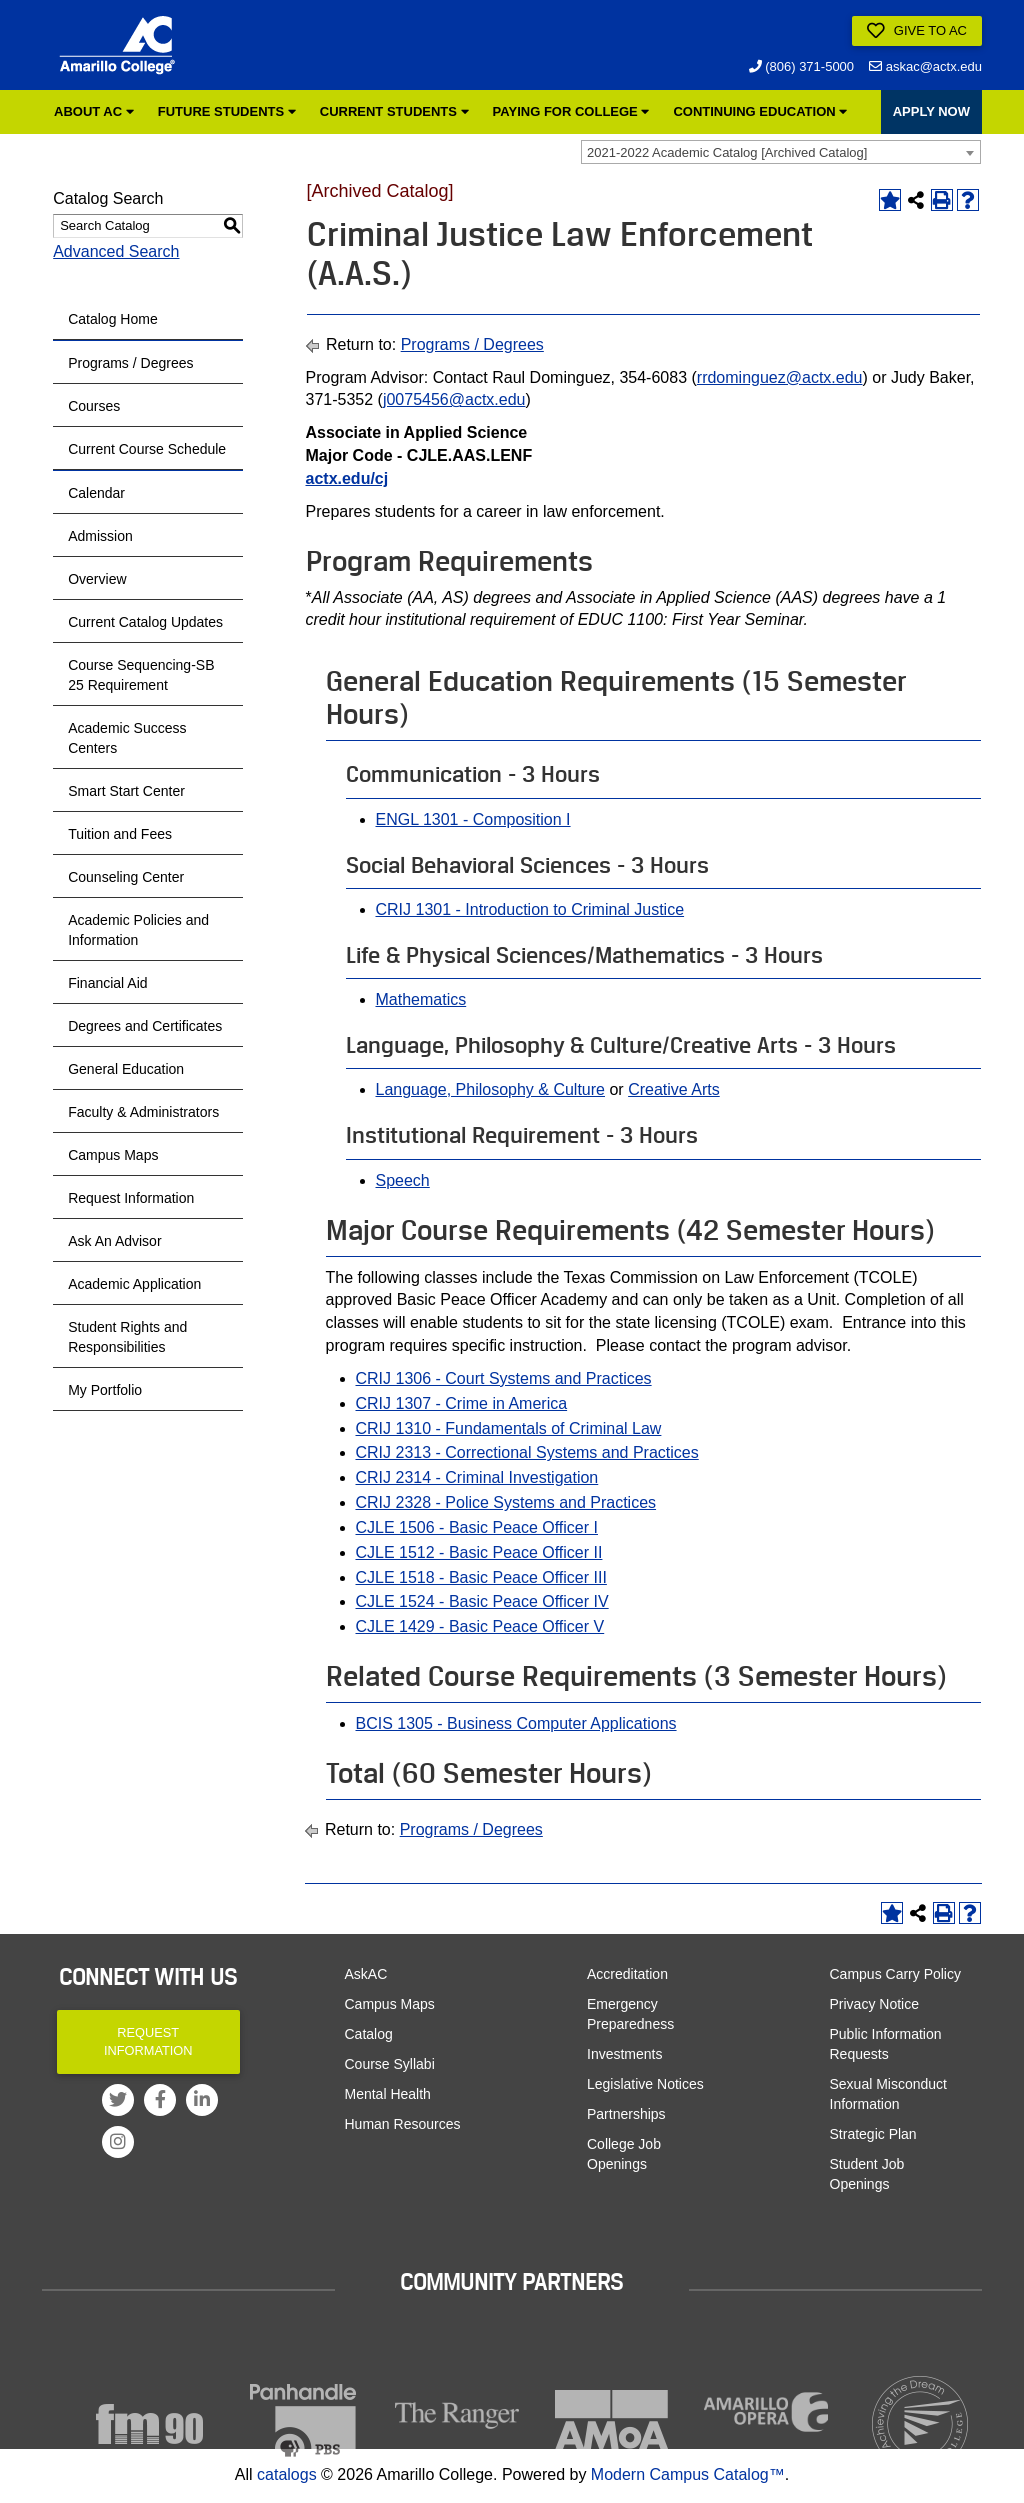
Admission (100, 536)
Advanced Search (116, 251)
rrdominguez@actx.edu (780, 377)
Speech (403, 1180)
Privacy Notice (874, 2004)
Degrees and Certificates (145, 1026)
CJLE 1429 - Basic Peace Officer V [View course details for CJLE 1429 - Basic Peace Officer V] (480, 1626)
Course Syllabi (390, 2064)
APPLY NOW (931, 111)
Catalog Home (113, 319)
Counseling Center (126, 877)
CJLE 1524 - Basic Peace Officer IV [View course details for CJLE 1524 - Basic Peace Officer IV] (482, 1601)
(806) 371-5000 (802, 66)
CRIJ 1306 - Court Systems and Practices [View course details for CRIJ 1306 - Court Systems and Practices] (504, 1378)
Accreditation (627, 1974)
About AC (94, 111)
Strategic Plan (873, 2134)
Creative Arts (674, 1089)
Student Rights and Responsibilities (127, 1337)
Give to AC (917, 31)
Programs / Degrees (130, 363)
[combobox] (781, 152)
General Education (126, 1069)
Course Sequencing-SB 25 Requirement (141, 675)
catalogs (287, 2474)
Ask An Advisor (114, 1241)
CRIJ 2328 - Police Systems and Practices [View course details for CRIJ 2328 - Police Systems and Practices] (506, 1502)
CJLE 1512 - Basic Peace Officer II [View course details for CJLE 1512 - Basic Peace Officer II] (479, 1552)
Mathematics (421, 999)
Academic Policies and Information (138, 930)
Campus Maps (113, 1155)
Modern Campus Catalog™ (688, 2474)
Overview (97, 579)
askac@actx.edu (925, 66)
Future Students (227, 111)
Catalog (369, 2034)
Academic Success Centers (127, 738)
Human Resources (403, 2124)
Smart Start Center (126, 791)
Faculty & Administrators (143, 1112)
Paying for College (571, 111)
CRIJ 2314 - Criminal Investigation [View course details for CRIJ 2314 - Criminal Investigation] (477, 1477)
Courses (94, 406)
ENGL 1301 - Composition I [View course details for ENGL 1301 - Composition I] (473, 819)
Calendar (96, 493)
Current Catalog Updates (145, 622)
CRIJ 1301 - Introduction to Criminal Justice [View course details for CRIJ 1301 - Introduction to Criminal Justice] (530, 909)
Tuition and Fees (120, 834)
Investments (624, 2054)
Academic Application (134, 1284)
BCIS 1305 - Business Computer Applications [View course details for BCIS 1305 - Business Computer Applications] (516, 1723)
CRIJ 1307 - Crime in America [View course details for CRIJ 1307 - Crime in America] (462, 1403)
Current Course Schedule (147, 449)
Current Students (394, 111)
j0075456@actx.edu (454, 399)
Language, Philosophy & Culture (491, 1089)
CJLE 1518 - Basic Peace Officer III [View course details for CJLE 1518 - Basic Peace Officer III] (481, 1577)
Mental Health (388, 2094)
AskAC (366, 1974)
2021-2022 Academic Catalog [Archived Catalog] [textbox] (727, 152)
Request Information (131, 1198)
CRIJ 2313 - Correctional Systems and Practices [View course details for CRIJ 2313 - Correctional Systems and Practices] (527, 1452)
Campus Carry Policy (895, 1974)
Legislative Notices (645, 2084)
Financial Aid (107, 983)
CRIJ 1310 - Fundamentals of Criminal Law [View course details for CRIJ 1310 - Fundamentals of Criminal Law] (509, 1428)
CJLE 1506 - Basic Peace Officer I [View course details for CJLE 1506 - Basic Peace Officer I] (477, 1527)
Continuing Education (760, 111)
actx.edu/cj (347, 478)
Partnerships (626, 2114)
